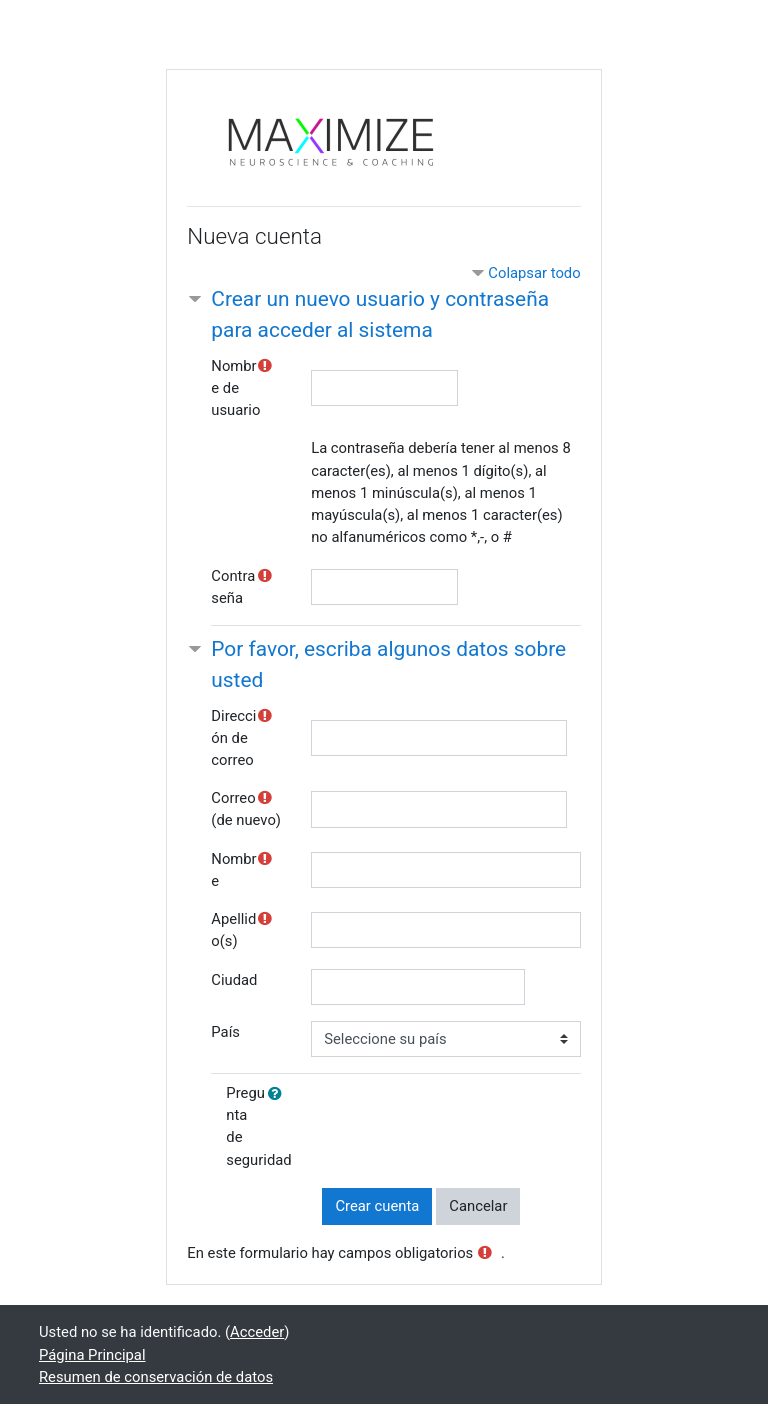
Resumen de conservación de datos (156, 1377)
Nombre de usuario (235, 388)
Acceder (257, 1332)
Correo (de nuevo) (246, 809)
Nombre (233, 870)
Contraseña (233, 587)
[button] (279, 1094)
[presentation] (474, 1126)
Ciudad (234, 980)
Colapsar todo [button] (534, 273)
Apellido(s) (233, 930)
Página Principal (92, 1355)
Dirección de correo (233, 738)
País (225, 1032)
